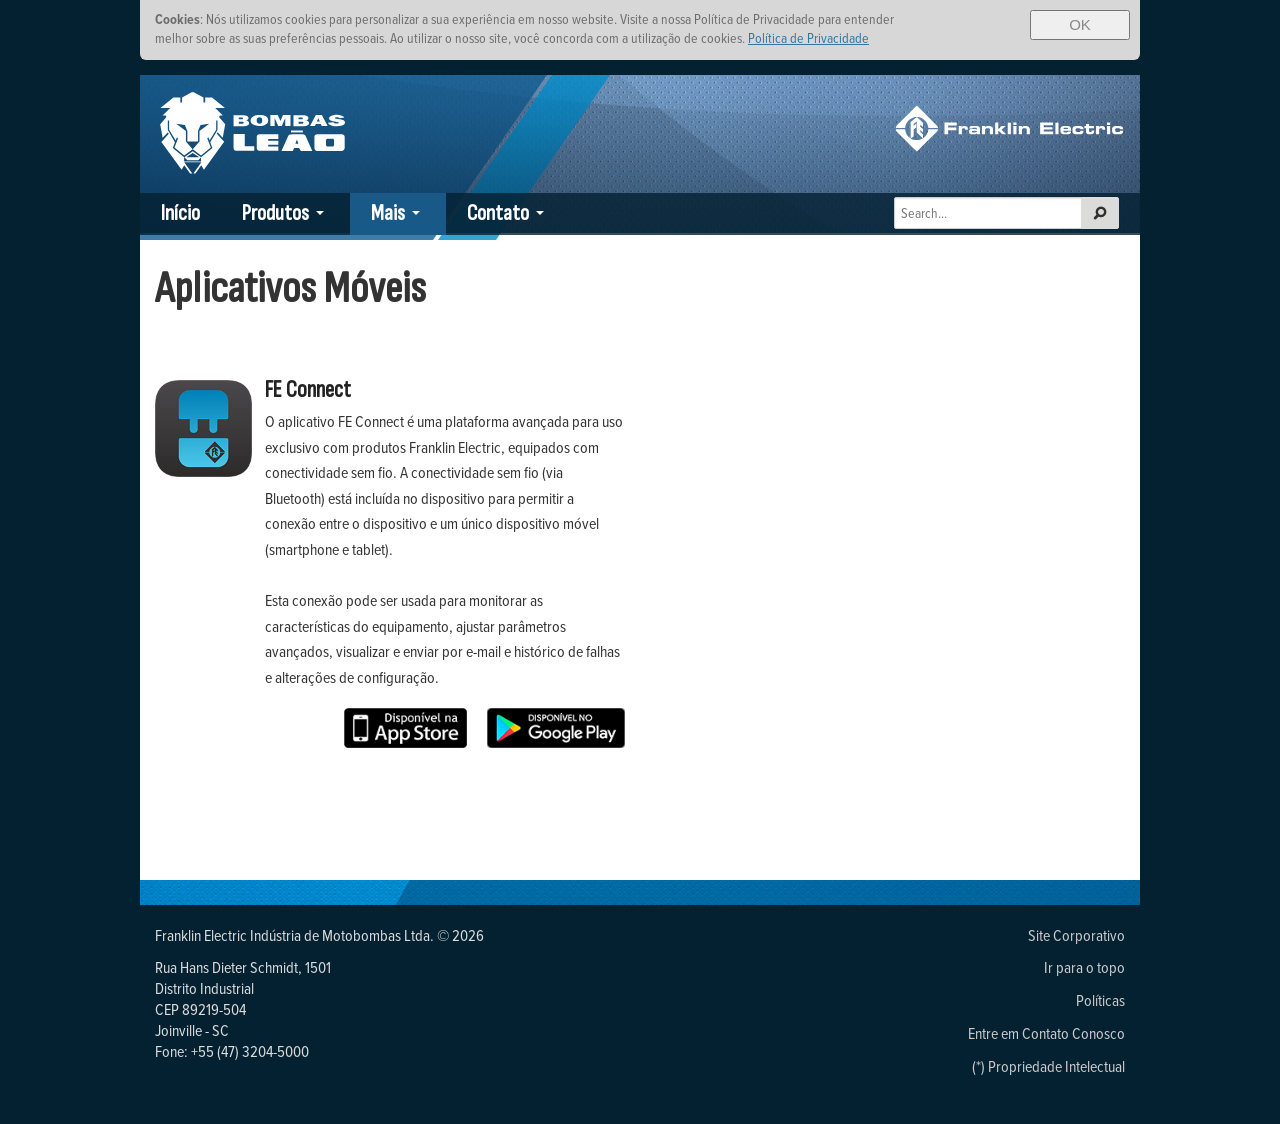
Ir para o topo (1084, 967)
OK (1080, 24)
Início (180, 213)
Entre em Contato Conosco (1046, 1033)
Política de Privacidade (808, 37)
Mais (388, 213)
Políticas (1100, 1000)
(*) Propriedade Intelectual (1048, 1066)
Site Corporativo (1076, 935)
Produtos (275, 213)
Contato (498, 213)
